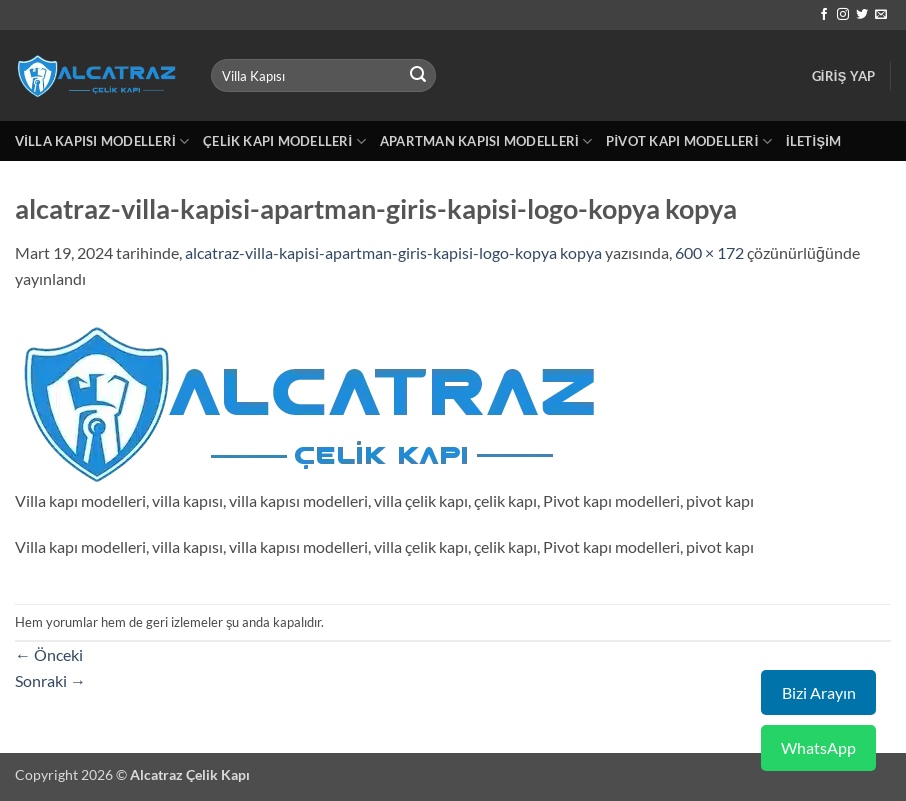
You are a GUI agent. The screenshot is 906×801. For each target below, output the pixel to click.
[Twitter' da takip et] (862, 15)
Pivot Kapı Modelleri (689, 141)
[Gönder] (418, 76)
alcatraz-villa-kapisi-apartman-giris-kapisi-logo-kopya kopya (393, 252)
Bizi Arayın (819, 692)
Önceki (49, 654)
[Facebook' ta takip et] (824, 15)
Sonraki (50, 680)
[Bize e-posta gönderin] (881, 15)
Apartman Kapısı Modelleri (486, 141)
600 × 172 (709, 252)
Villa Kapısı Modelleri (102, 141)
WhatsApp (818, 747)
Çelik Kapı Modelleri (284, 141)
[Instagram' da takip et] (843, 15)
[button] (844, 76)
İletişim (813, 141)
